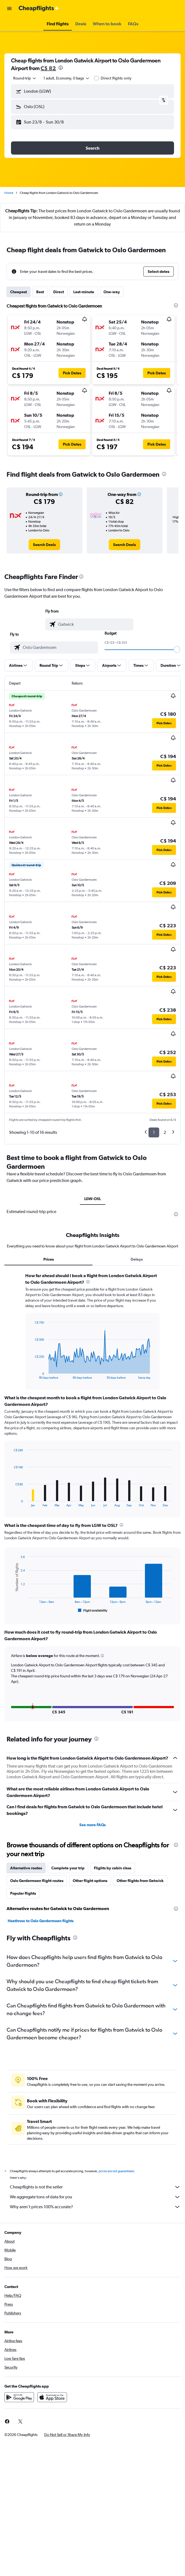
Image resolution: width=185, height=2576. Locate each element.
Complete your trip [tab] (68, 1868)
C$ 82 (48, 68)
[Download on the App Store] (52, 2397)
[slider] (176, 649)
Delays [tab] (137, 1259)
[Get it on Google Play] (19, 2397)
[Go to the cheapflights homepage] (39, 8)
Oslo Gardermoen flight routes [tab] (36, 1880)
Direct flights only (116, 78)
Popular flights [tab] (23, 1893)
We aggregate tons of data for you (95, 2197)
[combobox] (25, 78)
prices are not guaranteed (116, 2171)
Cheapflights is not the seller (95, 2187)
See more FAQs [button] (92, 1825)
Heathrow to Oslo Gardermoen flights (41, 1921)
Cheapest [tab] (18, 292)
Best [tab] (40, 292)
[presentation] (60, 67)
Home (8, 193)
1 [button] (154, 1132)
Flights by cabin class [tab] (112, 1868)
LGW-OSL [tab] (92, 1199)
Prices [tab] (48, 1259)
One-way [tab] (111, 292)
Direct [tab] (58, 292)
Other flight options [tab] (90, 1880)
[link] (44, 544)
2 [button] (165, 1132)
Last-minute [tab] (83, 292)
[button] (9, 8)
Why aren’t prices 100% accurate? (95, 2207)
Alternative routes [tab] (26, 1868)
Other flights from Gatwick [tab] (140, 1880)
